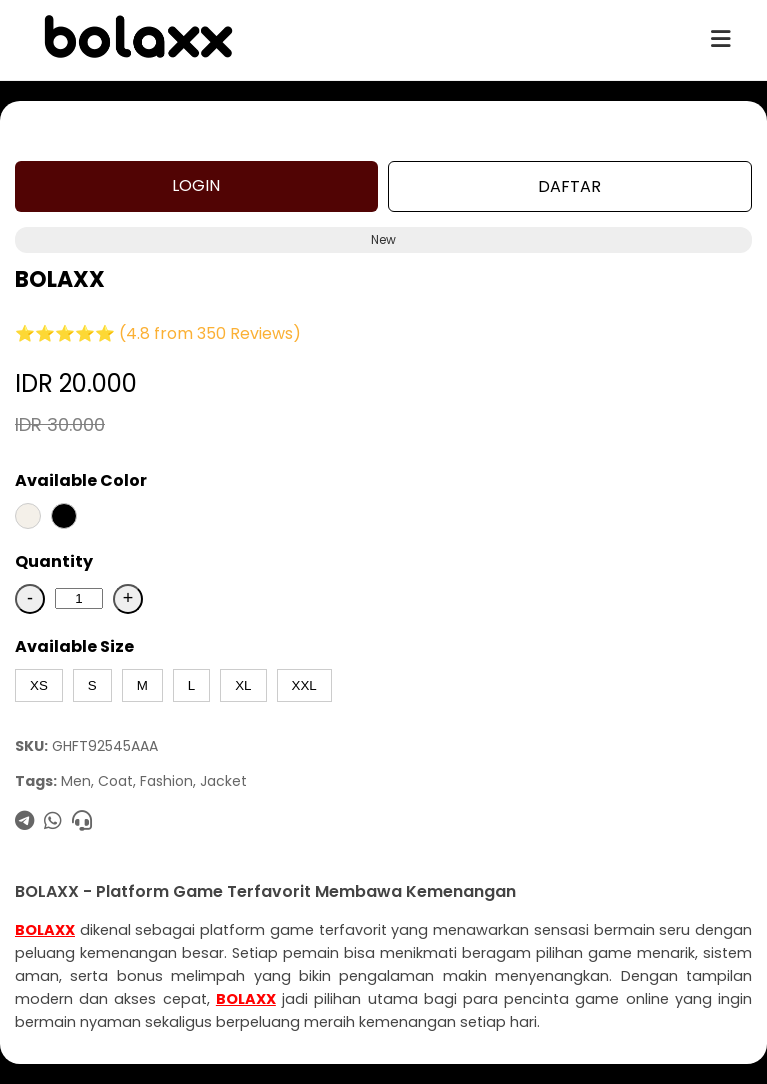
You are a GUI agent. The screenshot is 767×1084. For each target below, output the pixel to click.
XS (39, 685)
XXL (304, 685)
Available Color (81, 480)
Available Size (74, 646)
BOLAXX (45, 930)
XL (243, 685)
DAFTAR (569, 186)
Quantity (54, 561)
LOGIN (196, 185)
